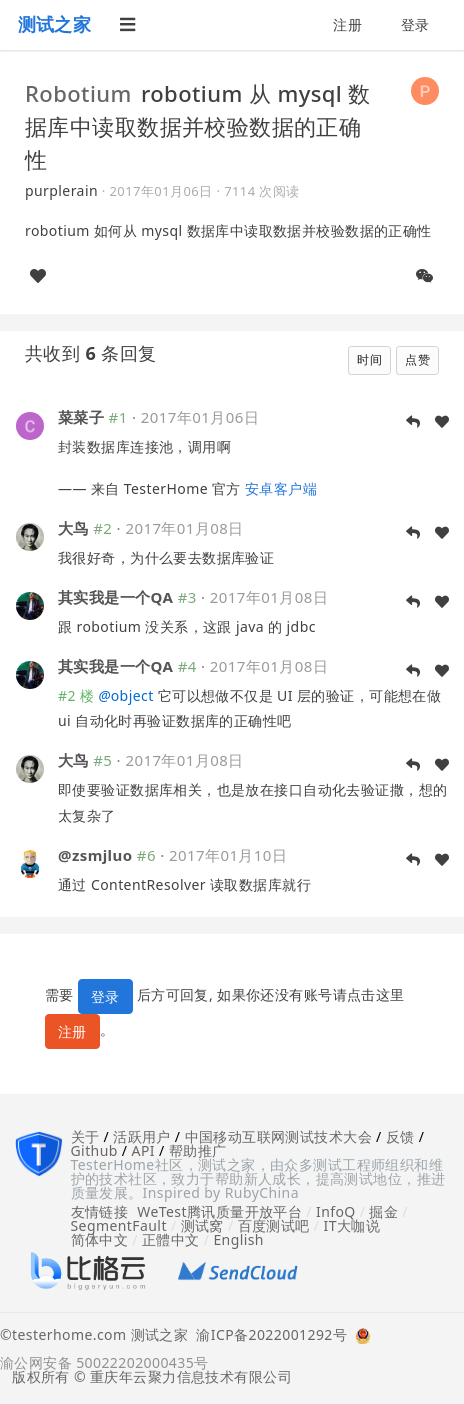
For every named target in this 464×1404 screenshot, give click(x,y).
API (143, 1150)
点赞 (417, 359)
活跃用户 (142, 1136)
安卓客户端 (281, 488)
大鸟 (73, 528)
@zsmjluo (95, 855)
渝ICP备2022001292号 (267, 1336)
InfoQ (336, 1211)
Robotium (78, 93)
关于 (85, 1136)
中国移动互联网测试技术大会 (278, 1136)
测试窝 (202, 1225)
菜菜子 (81, 417)
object (125, 695)
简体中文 (100, 1239)
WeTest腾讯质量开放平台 (219, 1211)
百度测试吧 (274, 1225)
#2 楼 (76, 695)
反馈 (400, 1136)
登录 (415, 24)
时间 (369, 359)
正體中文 (171, 1239)
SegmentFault (119, 1225)
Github (94, 1150)
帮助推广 (198, 1150)
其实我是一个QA (115, 597)
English (238, 1239)
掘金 (383, 1211)
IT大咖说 (352, 1225)
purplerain (61, 190)
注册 (347, 24)
